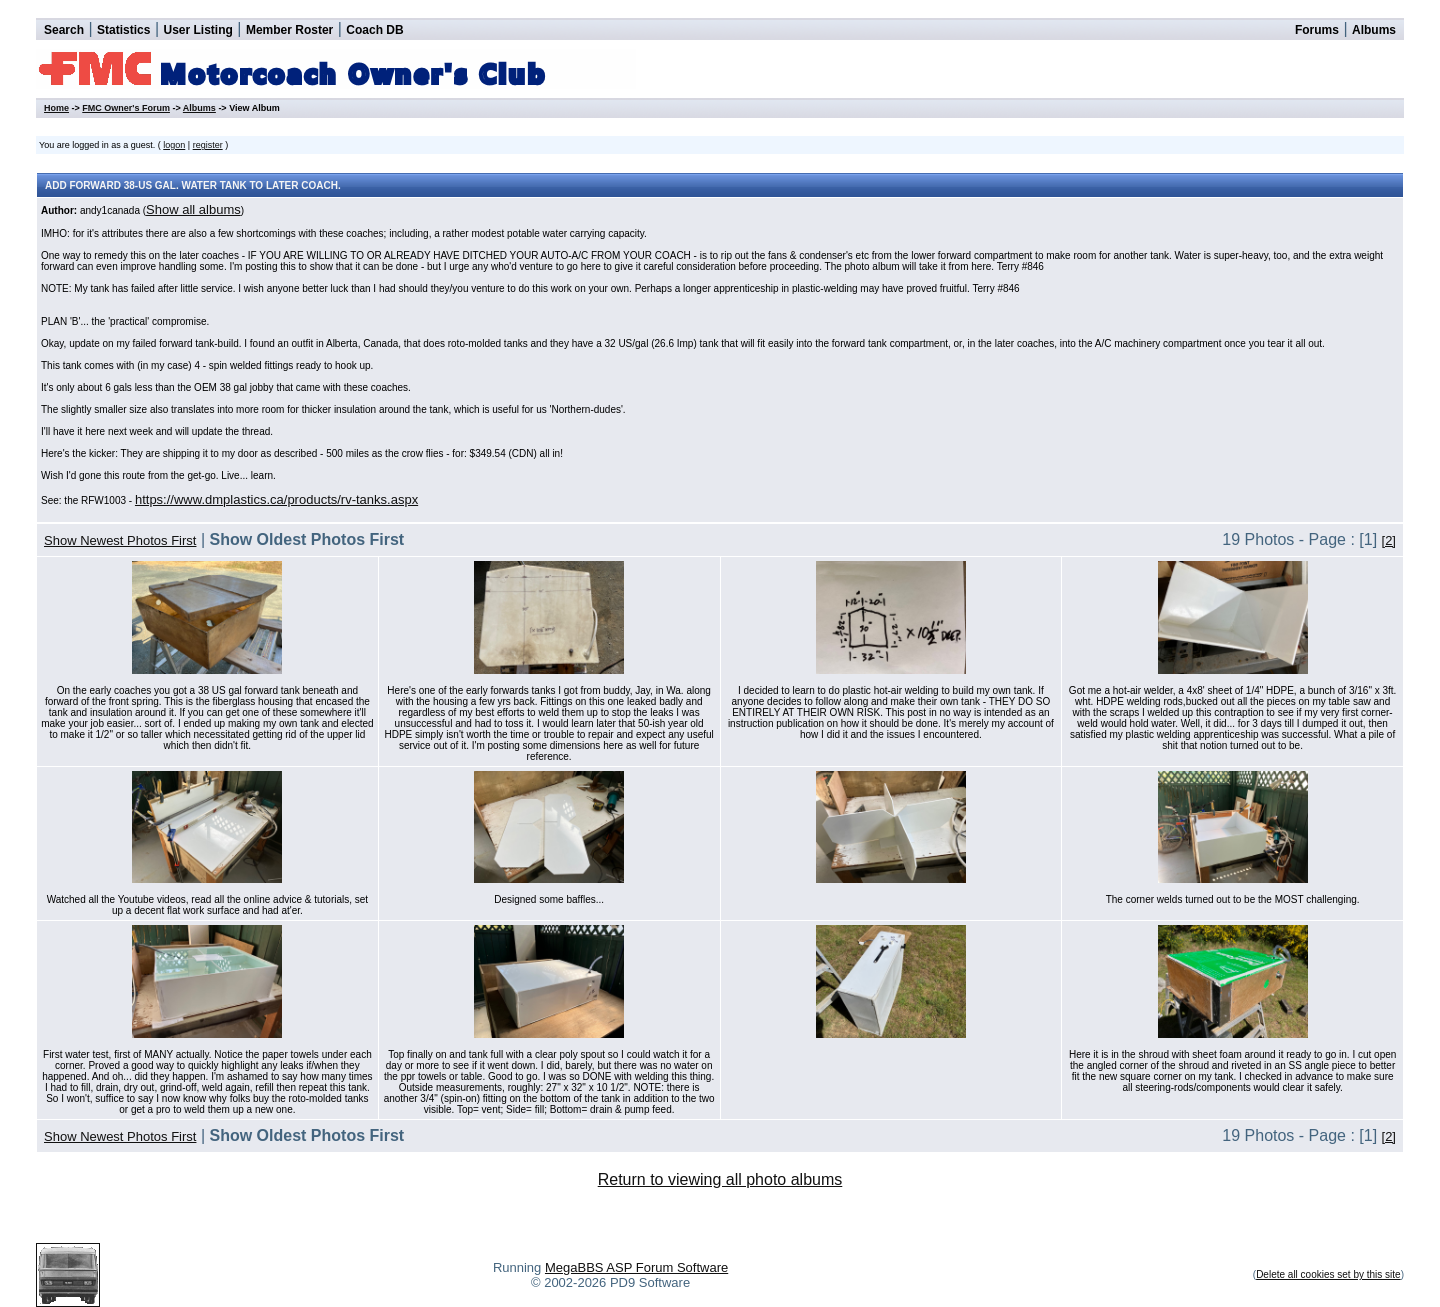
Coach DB (374, 30)
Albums (1374, 30)
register (208, 145)
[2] (1389, 540)
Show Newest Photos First (120, 540)
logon (174, 145)
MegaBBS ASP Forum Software (636, 1267)
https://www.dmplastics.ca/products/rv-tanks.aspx (276, 499)
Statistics (123, 30)
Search (64, 30)
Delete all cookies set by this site (1328, 1274)
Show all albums (193, 209)
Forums (1317, 30)
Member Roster (289, 30)
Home (56, 108)
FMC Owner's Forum (126, 108)
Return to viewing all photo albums (720, 1179)
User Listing (197, 30)
